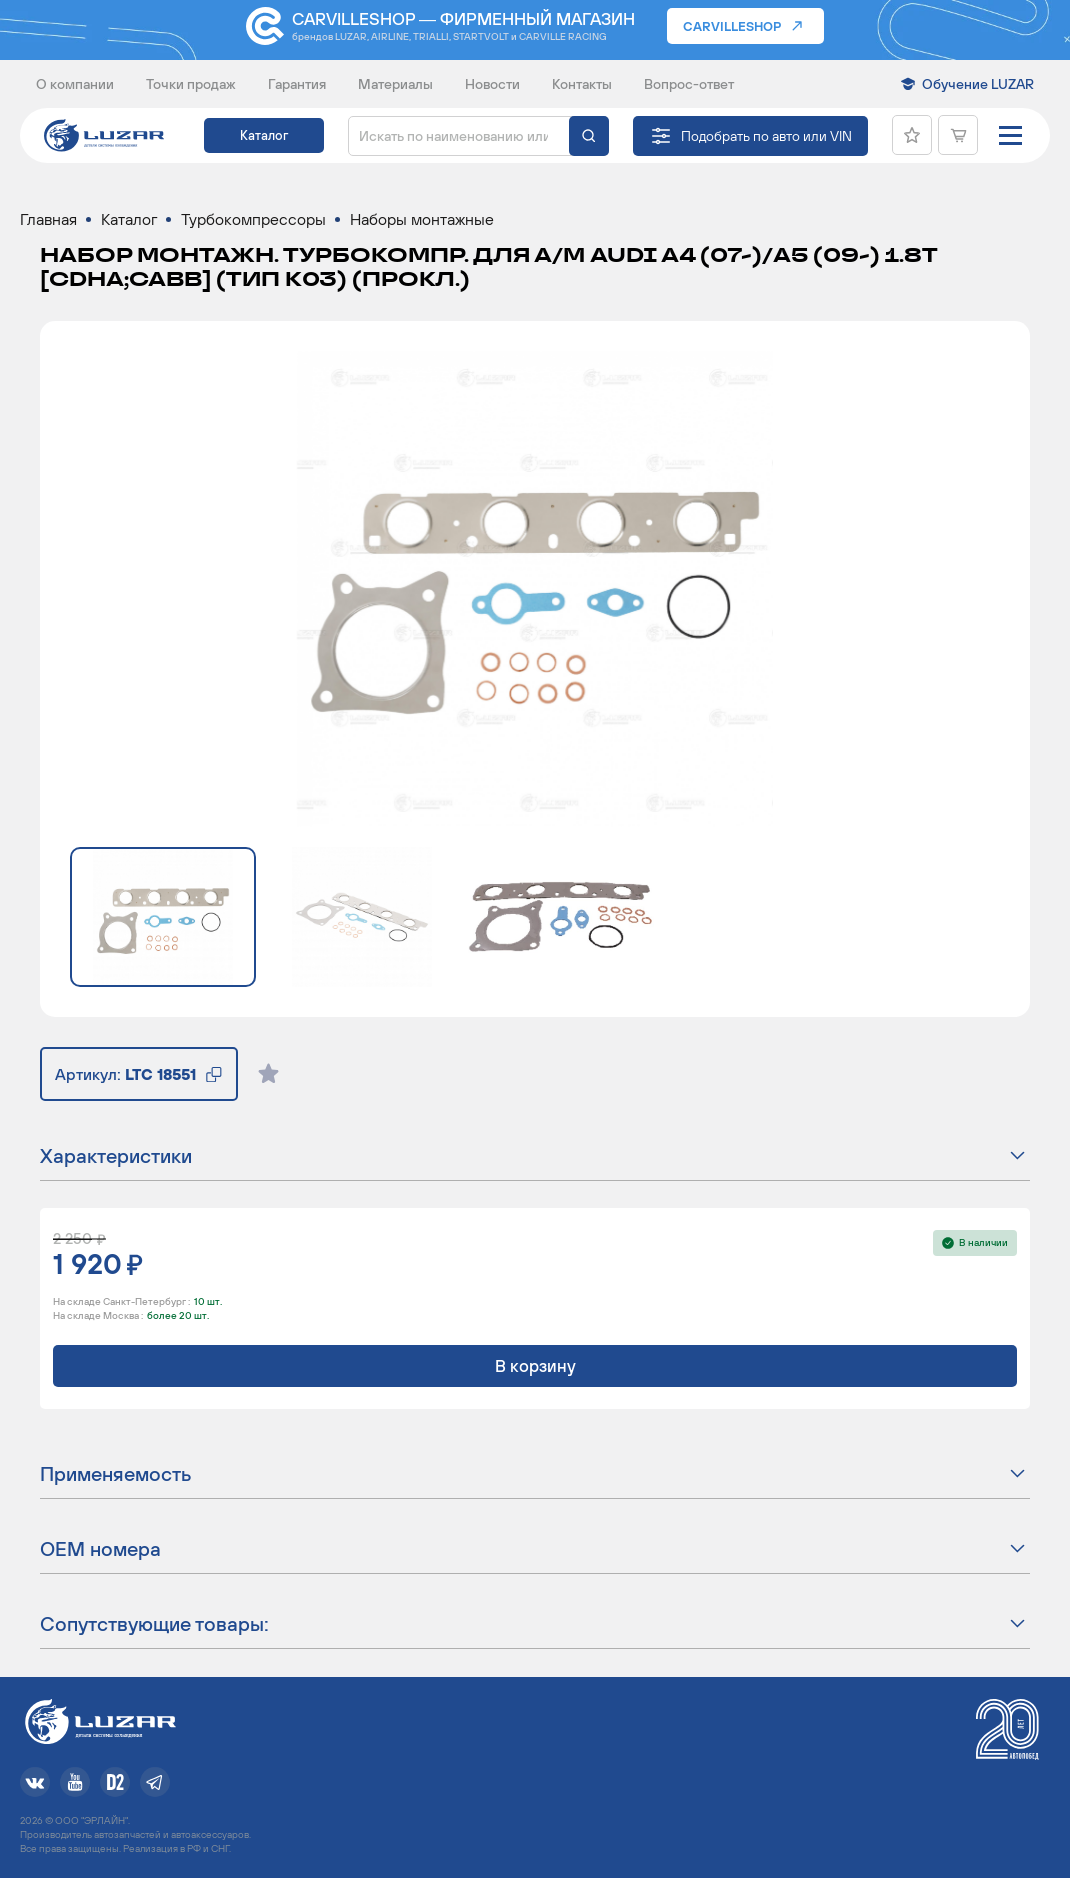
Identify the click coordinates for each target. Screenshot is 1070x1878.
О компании (75, 84)
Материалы (395, 84)
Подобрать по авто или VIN (766, 136)
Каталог (264, 135)
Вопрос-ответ (689, 84)
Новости (492, 84)
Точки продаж (191, 84)
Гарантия (297, 84)
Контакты (582, 84)
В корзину (535, 1366)
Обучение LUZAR (978, 84)
